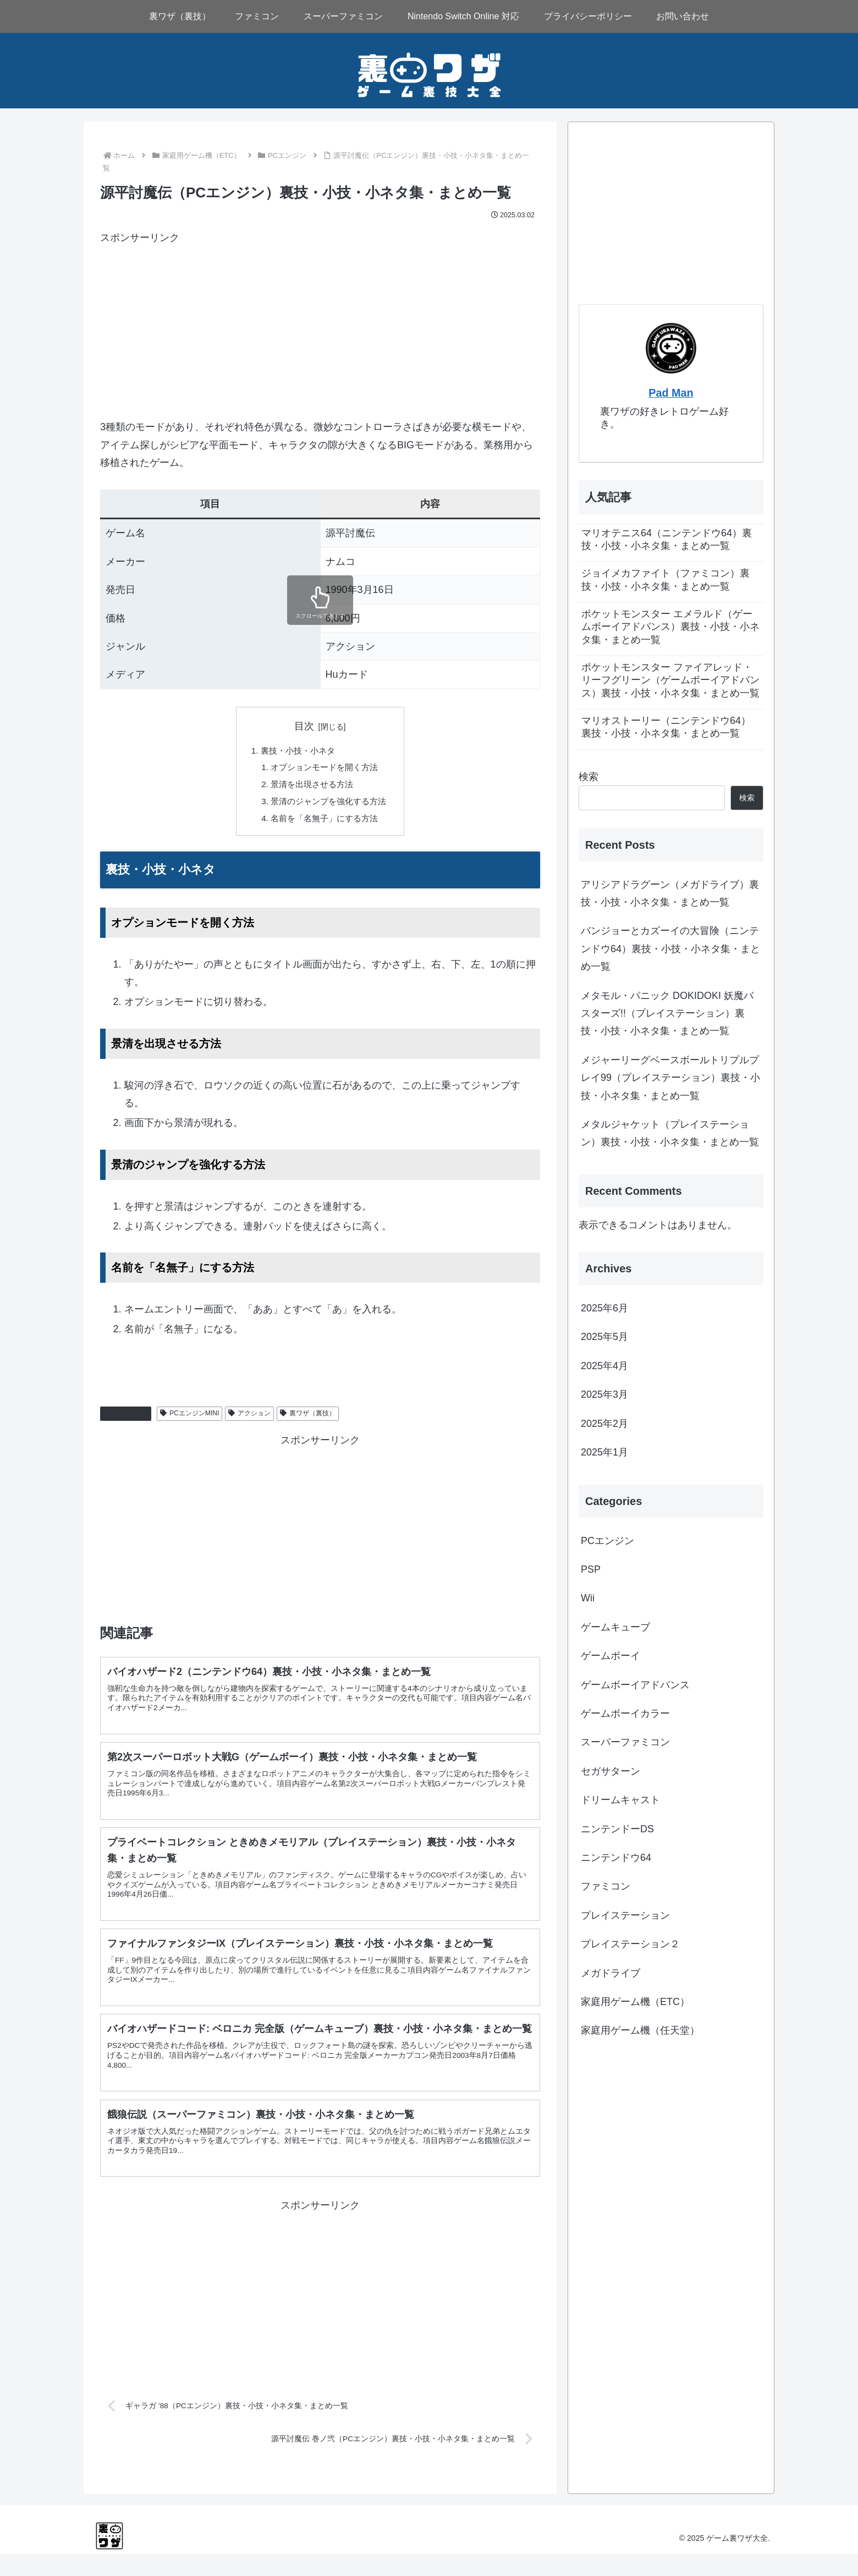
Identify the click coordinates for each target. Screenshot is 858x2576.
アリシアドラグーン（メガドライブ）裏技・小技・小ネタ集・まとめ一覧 (670, 893)
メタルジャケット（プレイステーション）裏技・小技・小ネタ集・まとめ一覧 (670, 1133)
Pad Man (670, 393)
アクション (249, 1418)
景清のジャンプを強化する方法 (329, 805)
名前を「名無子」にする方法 (324, 822)
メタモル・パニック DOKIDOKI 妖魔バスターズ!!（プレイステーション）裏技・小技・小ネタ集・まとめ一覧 (667, 1013)
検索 (588, 776)
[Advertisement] (320, 323)
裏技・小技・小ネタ (296, 751)
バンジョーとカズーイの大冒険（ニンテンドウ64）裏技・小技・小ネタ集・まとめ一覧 (670, 948)
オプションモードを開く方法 (324, 769)
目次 (304, 726)
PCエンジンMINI (189, 1418)
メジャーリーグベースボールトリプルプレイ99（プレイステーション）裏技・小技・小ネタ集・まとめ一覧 (670, 1077)
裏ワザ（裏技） (308, 1418)
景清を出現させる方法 (311, 787)
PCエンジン (125, 1418)
